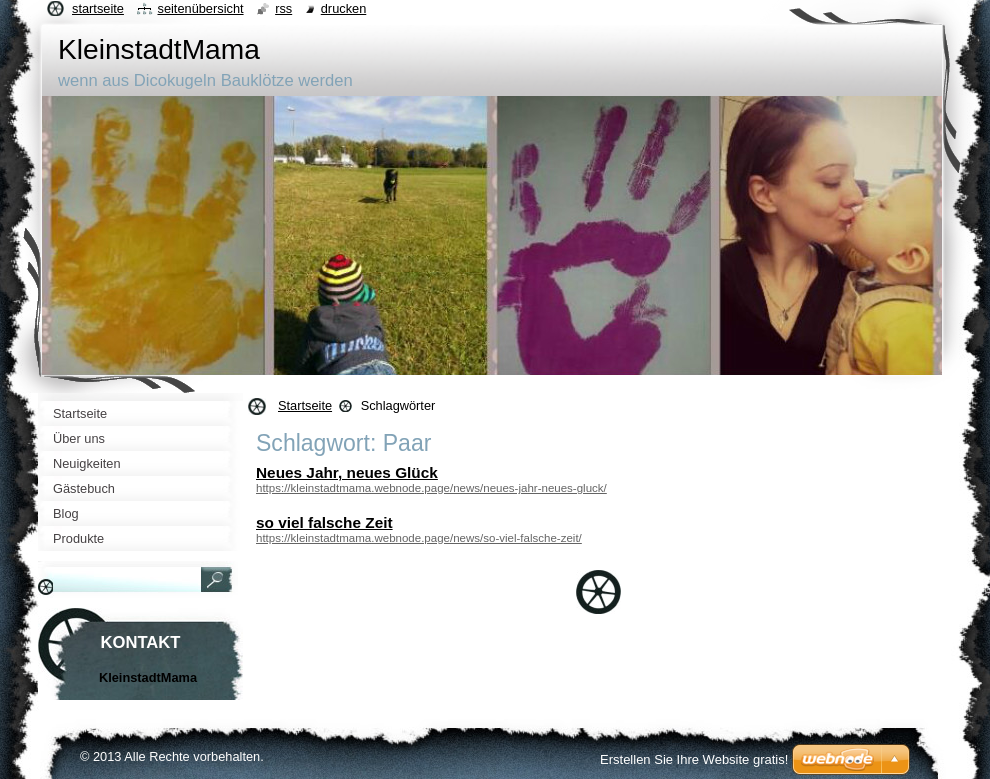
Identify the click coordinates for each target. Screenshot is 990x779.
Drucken (344, 8)
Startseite (305, 405)
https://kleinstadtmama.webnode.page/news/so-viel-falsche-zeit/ (419, 538)
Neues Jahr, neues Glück (347, 472)
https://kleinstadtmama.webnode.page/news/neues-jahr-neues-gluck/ (431, 488)
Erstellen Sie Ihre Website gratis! (694, 759)
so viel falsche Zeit (324, 522)
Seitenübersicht (200, 8)
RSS (283, 8)
